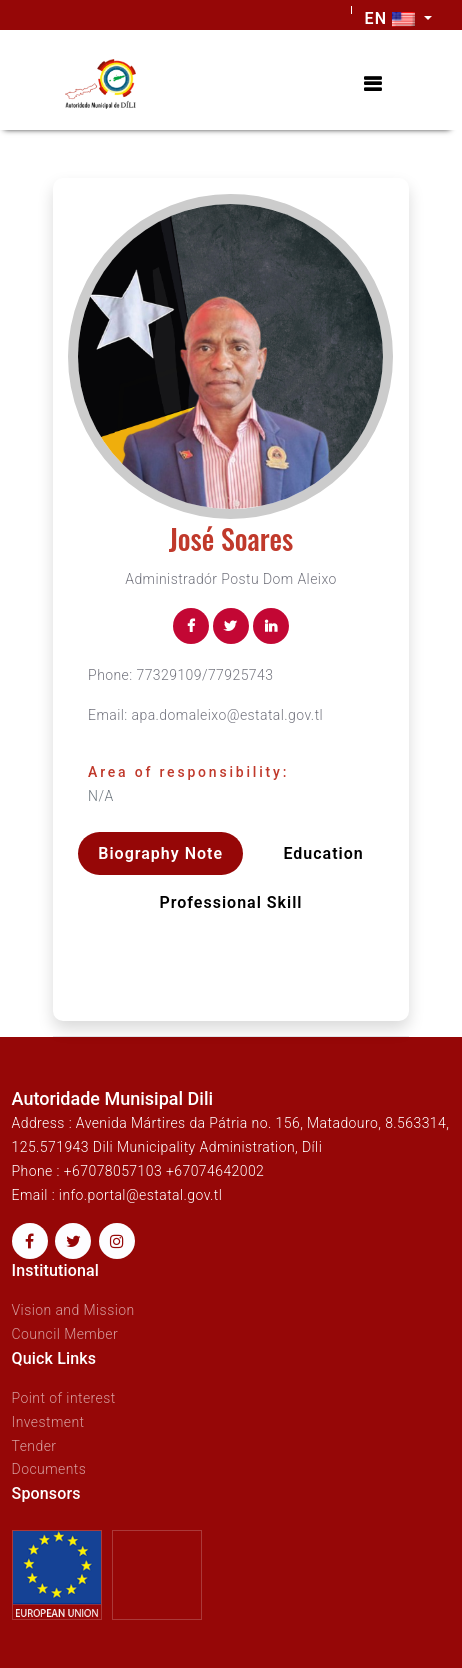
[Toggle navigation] (372, 84)
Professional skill (231, 902)
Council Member (65, 1334)
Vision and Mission (73, 1310)
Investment (48, 1422)
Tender (34, 1446)
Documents (49, 1469)
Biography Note (160, 853)
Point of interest (64, 1398)
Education (323, 853)
